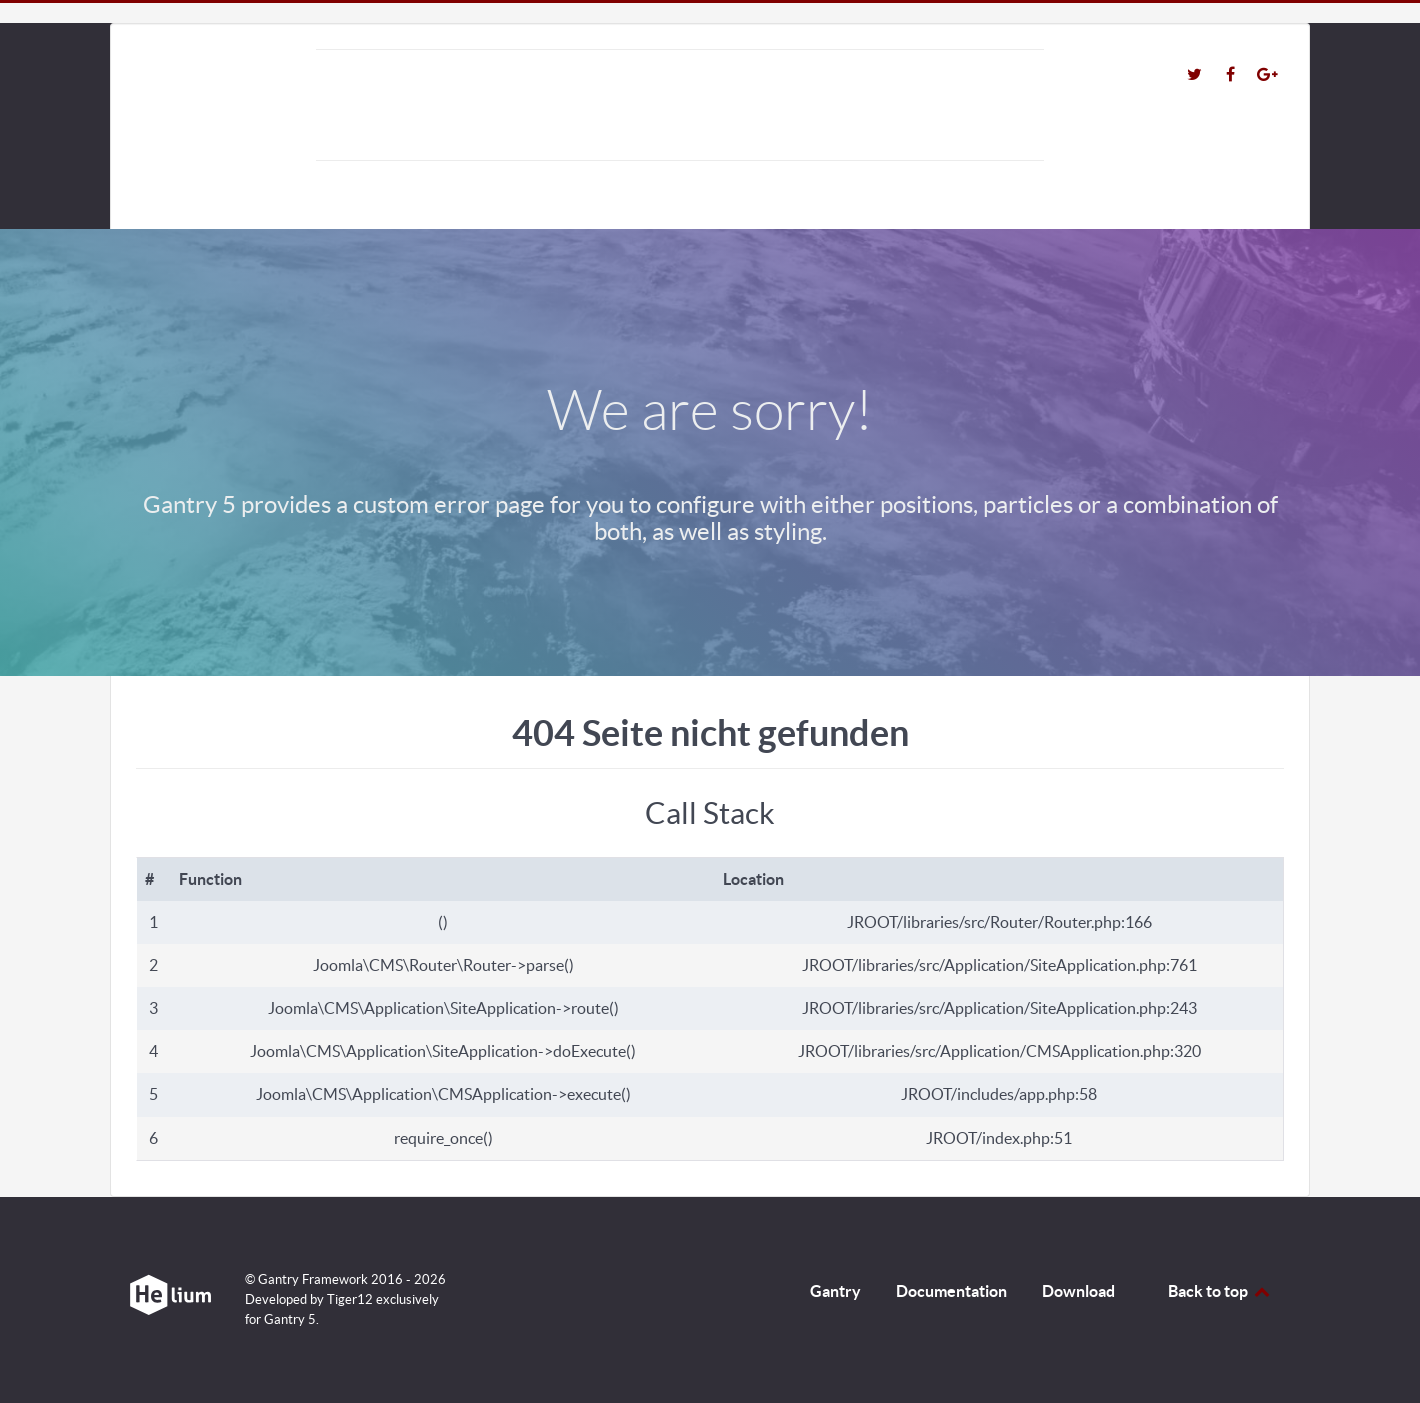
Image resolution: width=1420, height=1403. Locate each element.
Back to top (1220, 1291)
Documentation (951, 1291)
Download (1078, 1291)
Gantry (835, 1291)
